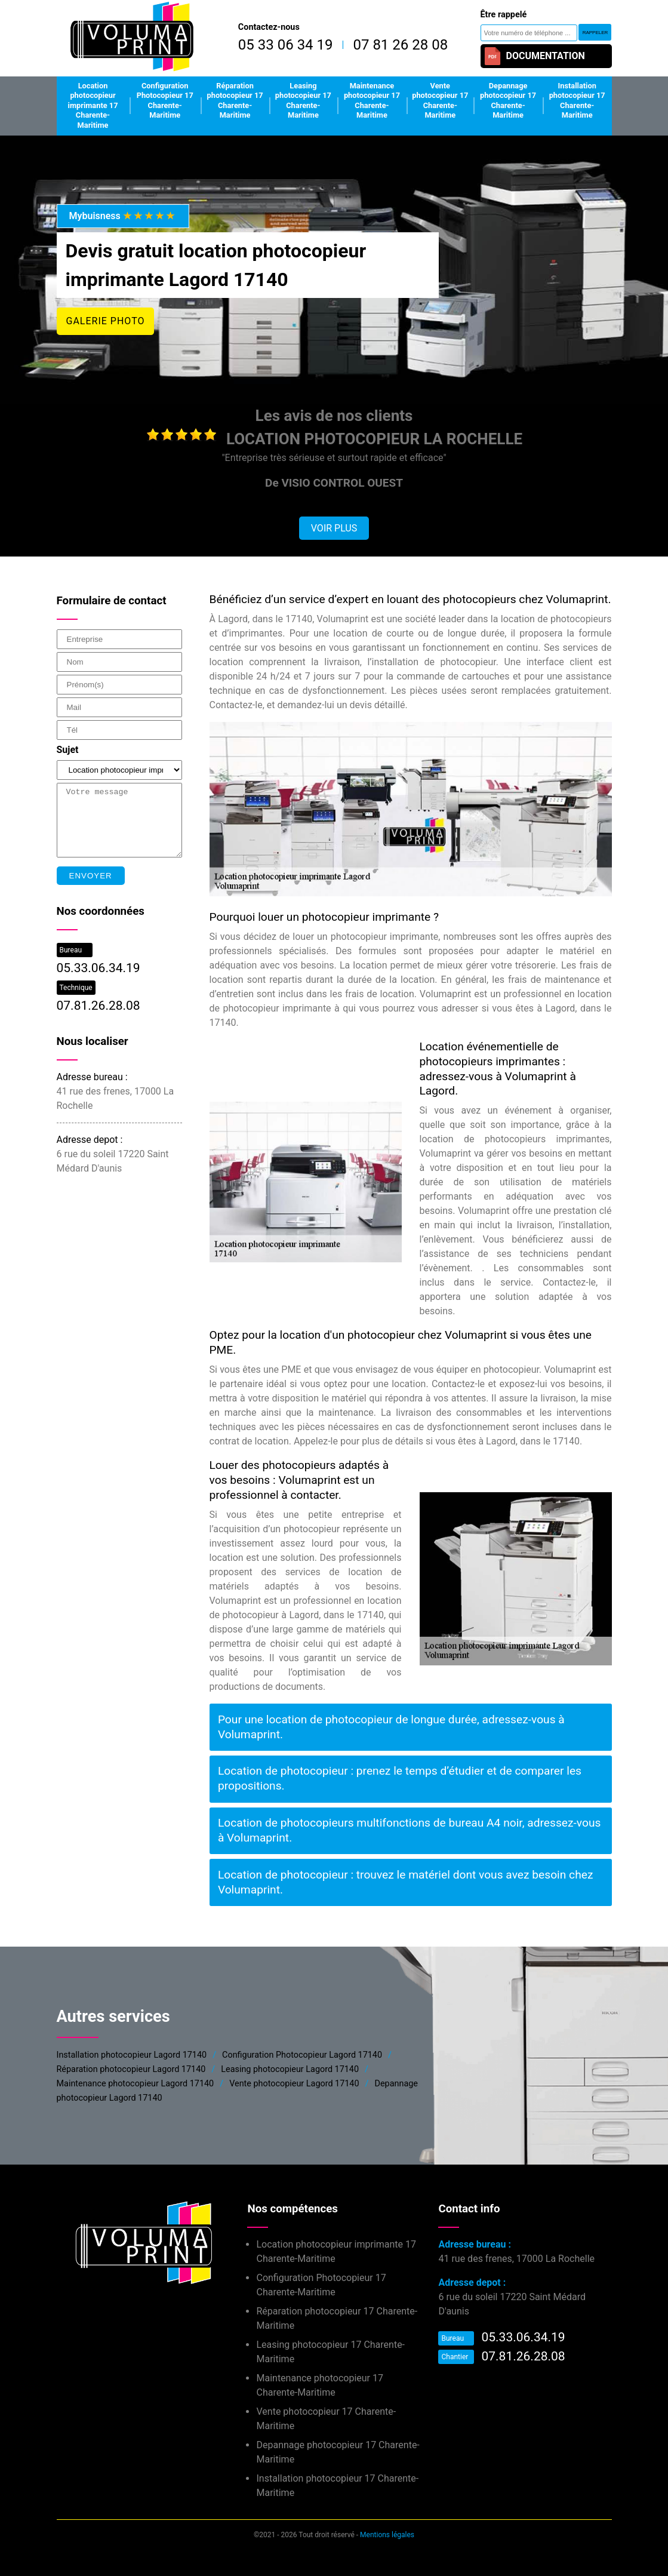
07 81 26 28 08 (400, 44)
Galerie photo (105, 321)
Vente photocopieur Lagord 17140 (294, 2084)
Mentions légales (387, 2535)
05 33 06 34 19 (285, 44)
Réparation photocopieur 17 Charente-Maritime (235, 100)
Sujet (68, 749)
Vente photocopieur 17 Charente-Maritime (440, 100)
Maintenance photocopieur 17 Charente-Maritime (372, 100)
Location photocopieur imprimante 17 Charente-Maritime (93, 105)
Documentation (534, 56)
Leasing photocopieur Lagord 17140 (290, 2069)
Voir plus (334, 528)
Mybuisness (123, 216)
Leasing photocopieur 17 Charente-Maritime (303, 100)
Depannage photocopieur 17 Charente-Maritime (508, 100)
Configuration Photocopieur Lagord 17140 (302, 2055)
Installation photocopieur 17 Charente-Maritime (577, 100)
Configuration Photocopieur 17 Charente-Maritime (165, 100)
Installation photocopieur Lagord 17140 (132, 2055)
